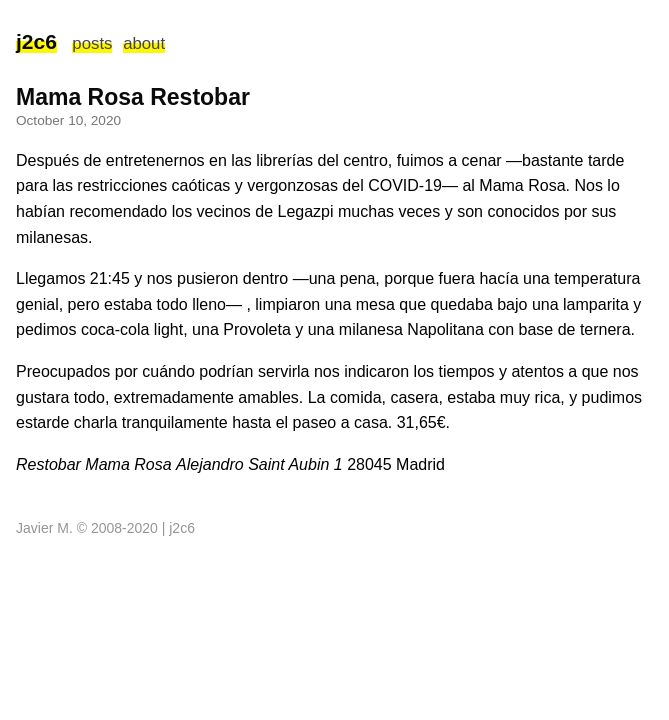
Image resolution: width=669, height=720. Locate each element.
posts (92, 43)
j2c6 (36, 41)
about (144, 43)
